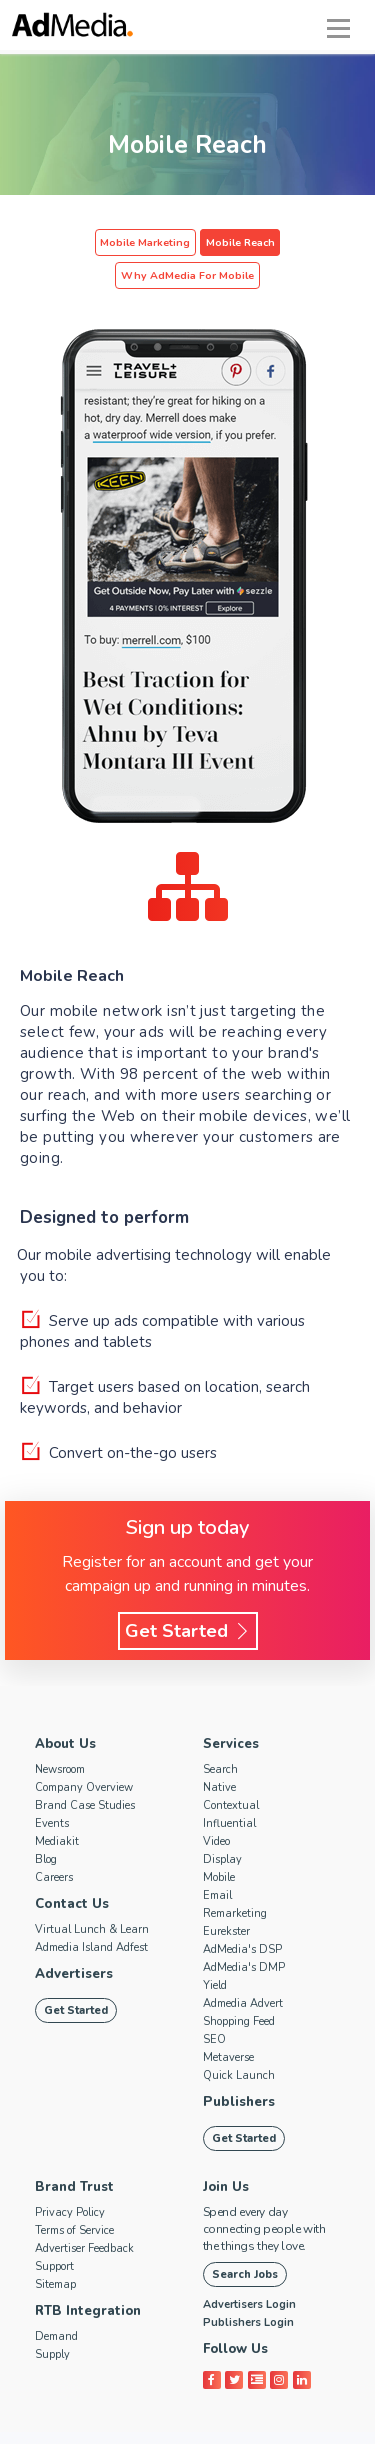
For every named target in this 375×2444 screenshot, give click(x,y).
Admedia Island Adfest (91, 1914)
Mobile (219, 1844)
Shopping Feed (239, 1988)
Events (52, 1790)
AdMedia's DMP (244, 1934)
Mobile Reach (168, 243)
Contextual (231, 1772)
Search (220, 1736)
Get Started (188, 1598)
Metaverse (228, 2024)
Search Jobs (245, 2241)
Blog (46, 1826)
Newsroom (60, 1736)
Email (217, 1862)
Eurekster (226, 1898)
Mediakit (57, 1808)
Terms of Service (74, 2197)
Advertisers (74, 1941)
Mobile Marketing (75, 243)
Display (222, 1826)
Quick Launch (239, 2042)
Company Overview (84, 1754)
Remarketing (235, 1880)
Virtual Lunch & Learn (92, 1896)
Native (219, 1754)
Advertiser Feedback (84, 2215)
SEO (214, 2006)
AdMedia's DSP (242, 1916)
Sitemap (55, 2251)
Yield (215, 1952)
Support (54, 2233)
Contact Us (71, 1871)
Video (216, 1808)
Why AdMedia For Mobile (280, 243)
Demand (56, 2303)
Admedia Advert (243, 1970)
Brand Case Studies (85, 1772)
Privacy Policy (70, 2179)
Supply (52, 2321)
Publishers (238, 2069)
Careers (54, 1844)
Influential (229, 1790)
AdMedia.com (181, 2427)
